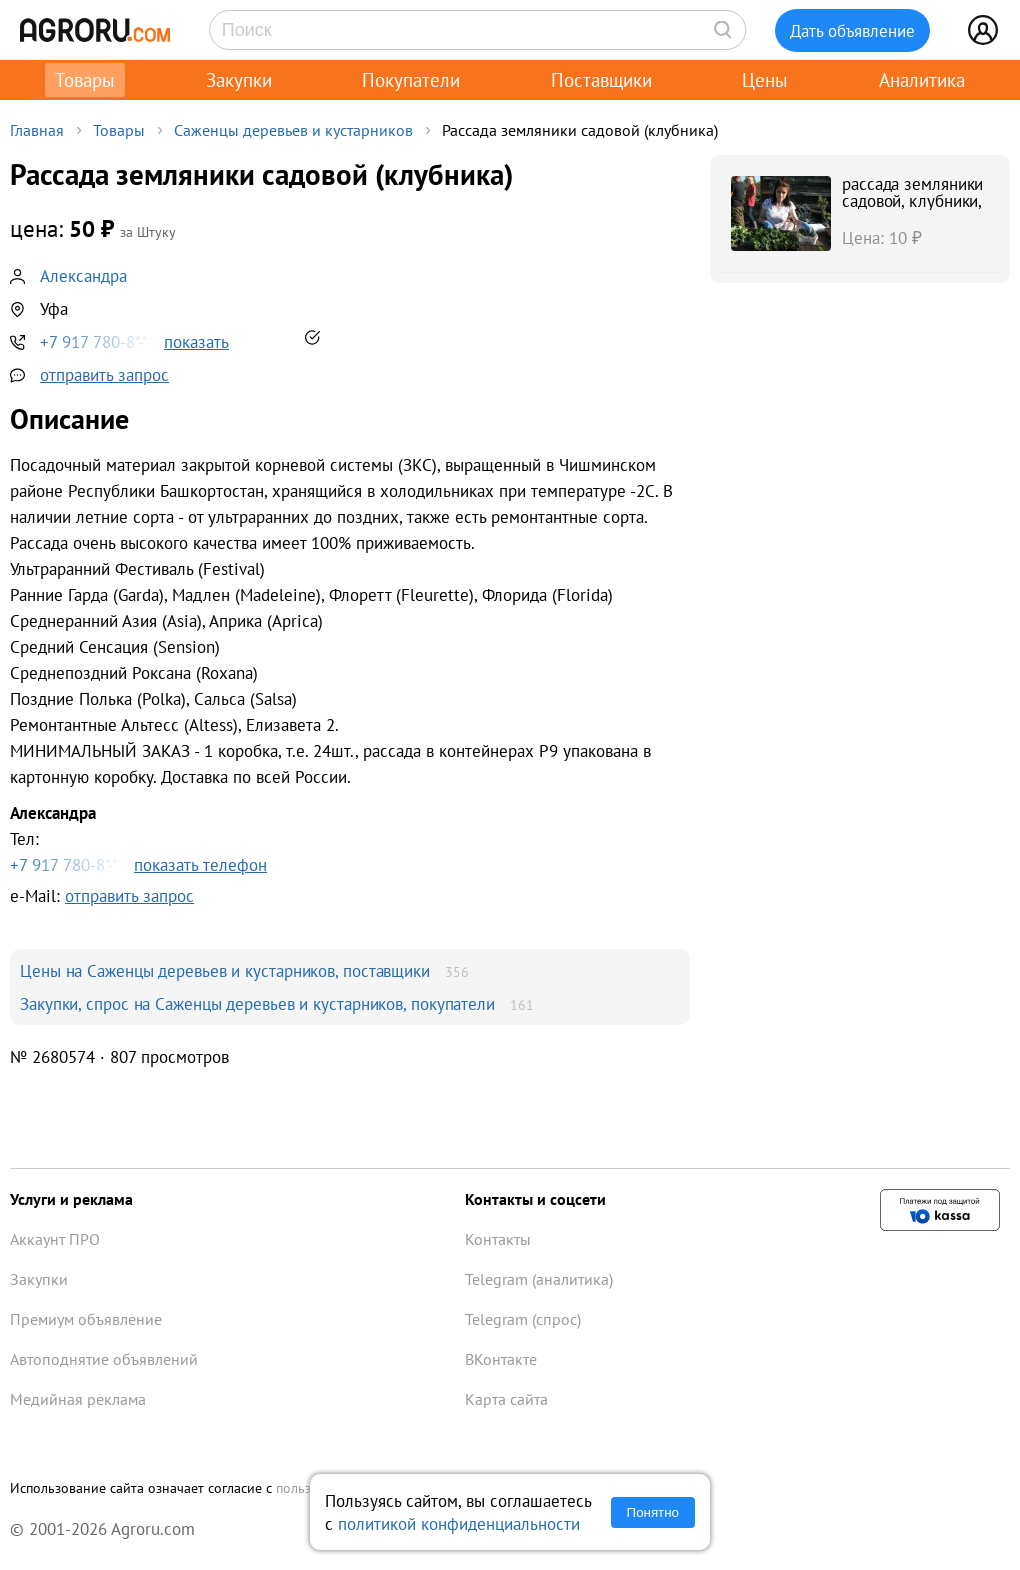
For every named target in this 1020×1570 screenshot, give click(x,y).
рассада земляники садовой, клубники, (912, 192)
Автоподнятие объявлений (104, 1359)
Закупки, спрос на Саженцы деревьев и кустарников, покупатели (257, 1003)
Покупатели (411, 80)
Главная (37, 130)
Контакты (498, 1239)
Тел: (350, 839)
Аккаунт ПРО (55, 1239)
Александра (83, 275)
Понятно (653, 1512)
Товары (85, 80)
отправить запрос (104, 374)
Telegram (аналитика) (539, 1279)
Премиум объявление (86, 1319)
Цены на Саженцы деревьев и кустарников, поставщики (225, 970)
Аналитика (922, 80)
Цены (765, 80)
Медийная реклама (78, 1399)
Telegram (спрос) (523, 1319)
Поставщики (601, 80)
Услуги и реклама (71, 1199)
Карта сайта (506, 1399)
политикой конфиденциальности (459, 1523)
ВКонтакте (501, 1359)
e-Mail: (102, 895)
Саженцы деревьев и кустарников (293, 130)
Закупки (239, 80)
